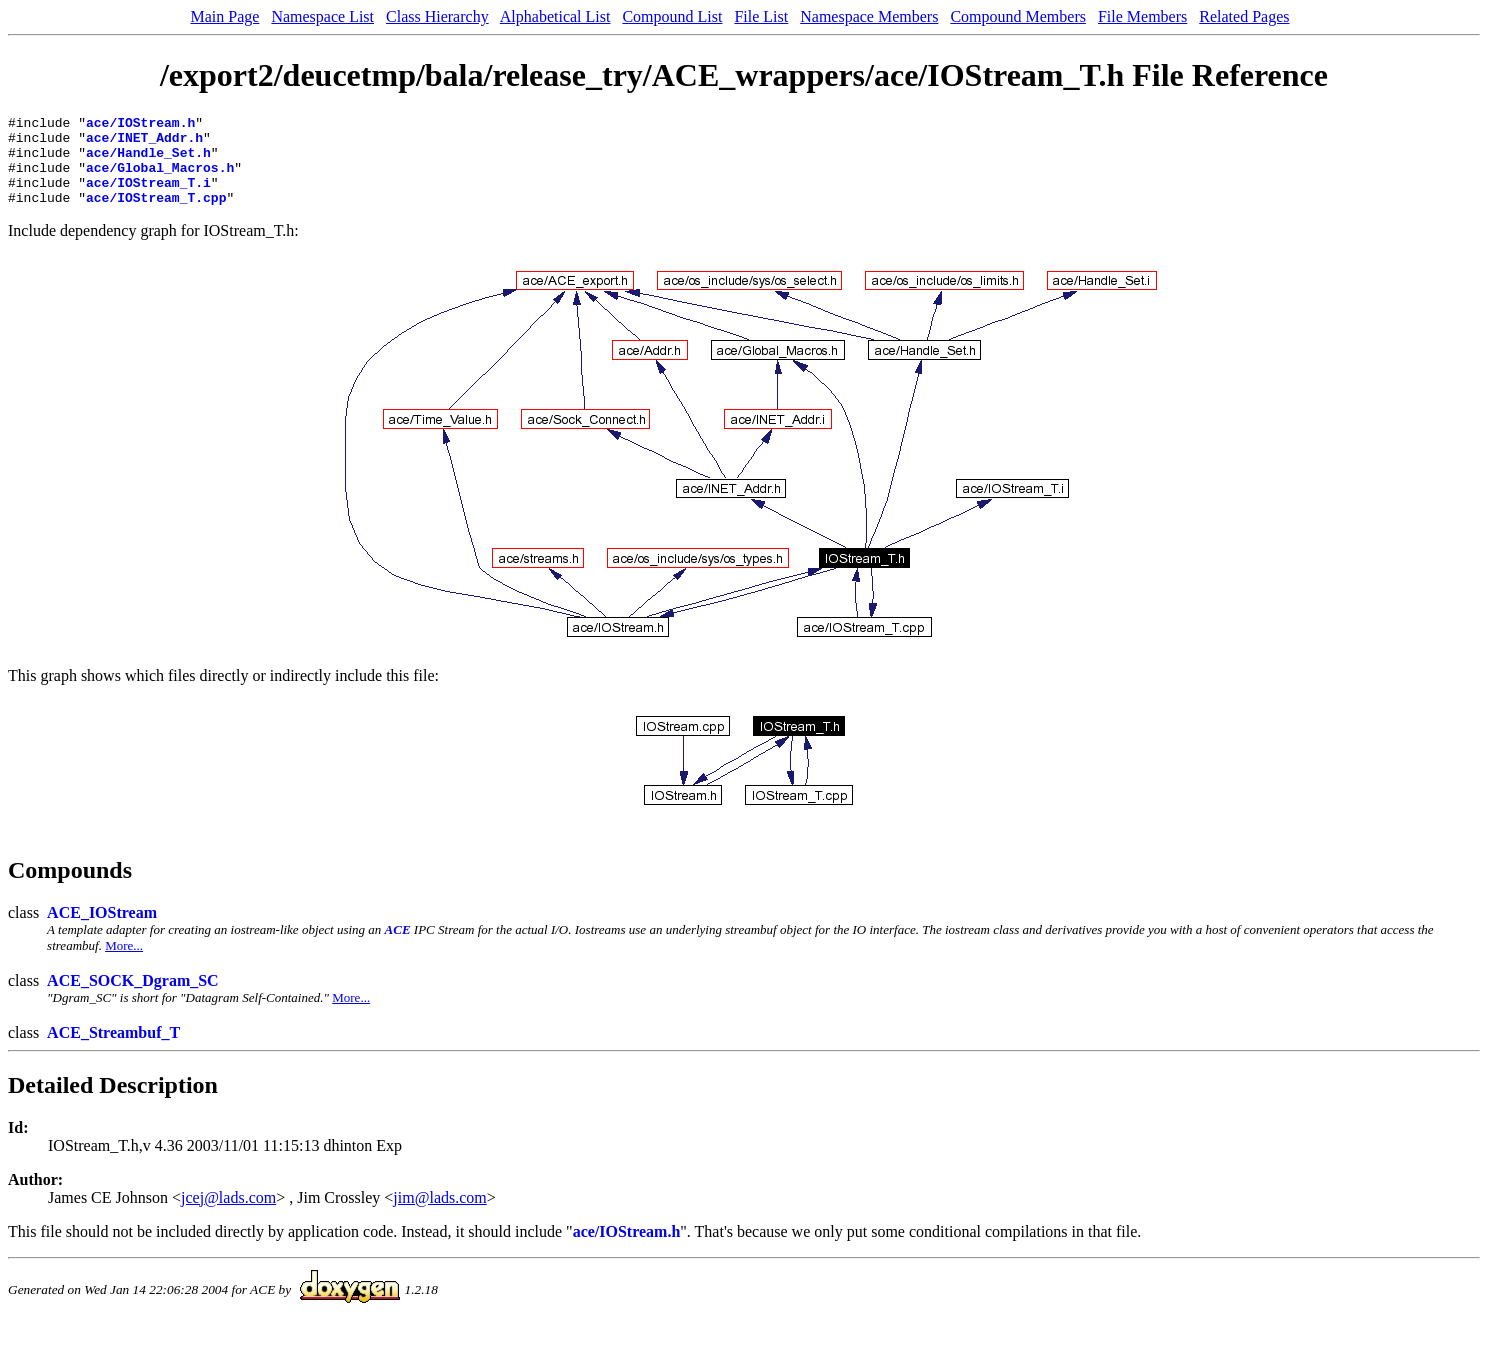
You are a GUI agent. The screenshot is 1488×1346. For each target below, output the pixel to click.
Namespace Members (869, 16)
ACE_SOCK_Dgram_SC (133, 998)
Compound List (672, 16)
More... (124, 963)
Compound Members (1018, 16)
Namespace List (322, 16)
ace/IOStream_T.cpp (156, 215)
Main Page (225, 16)
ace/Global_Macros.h (160, 179)
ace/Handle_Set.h (148, 161)
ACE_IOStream (102, 930)
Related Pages (1244, 16)
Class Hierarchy (437, 16)
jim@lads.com (439, 1215)
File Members (1142, 16)
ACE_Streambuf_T (113, 1050)
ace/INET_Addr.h (144, 143)
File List (761, 16)
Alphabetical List (555, 16)
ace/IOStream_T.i (148, 197)
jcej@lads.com (228, 1215)
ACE (398, 947)
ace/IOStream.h (140, 125)
